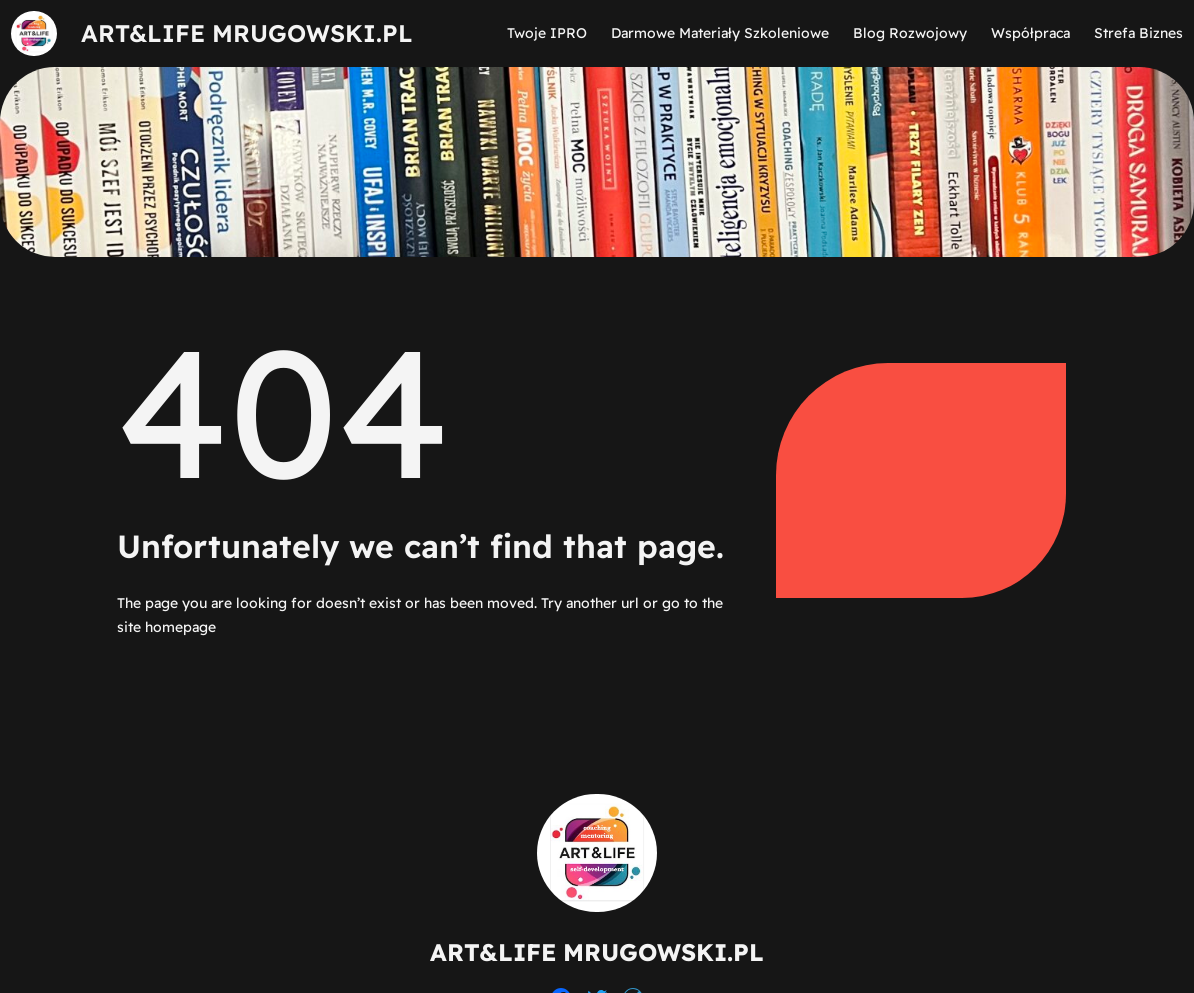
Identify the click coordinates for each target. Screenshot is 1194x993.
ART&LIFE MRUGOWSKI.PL (247, 33)
